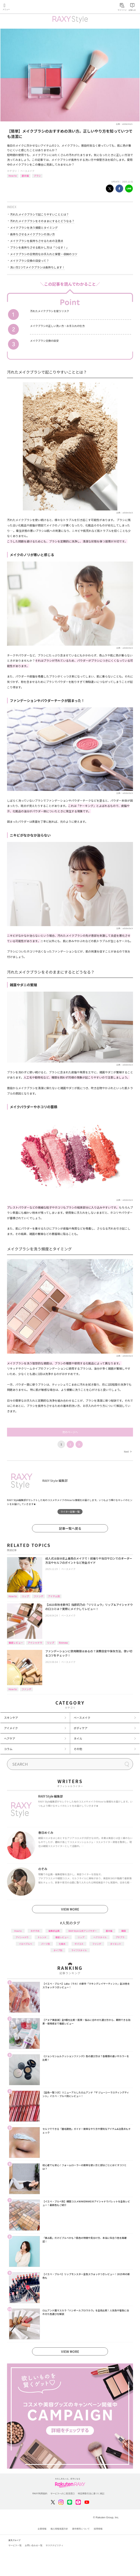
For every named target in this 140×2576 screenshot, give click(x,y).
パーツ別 (45, 1943)
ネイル (78, 1738)
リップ (25, 1596)
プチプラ (120, 1937)
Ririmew (63, 1642)
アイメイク (11, 1728)
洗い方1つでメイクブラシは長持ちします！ (37, 267)
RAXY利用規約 (39, 2493)
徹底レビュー (16, 1642)
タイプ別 (57, 1950)
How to (13, 175)
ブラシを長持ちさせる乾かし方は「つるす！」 (39, 247)
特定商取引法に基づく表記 (91, 2493)
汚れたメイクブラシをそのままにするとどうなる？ (42, 221)
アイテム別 (54, 1596)
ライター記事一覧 (70, 1511)
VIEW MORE (70, 1909)
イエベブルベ (25, 1943)
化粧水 (62, 1943)
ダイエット (115, 1943)
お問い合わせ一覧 (33, 2545)
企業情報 (42, 2529)
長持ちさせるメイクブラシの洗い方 (32, 234)
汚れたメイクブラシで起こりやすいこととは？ (39, 214)
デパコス (79, 1943)
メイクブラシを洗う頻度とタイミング (34, 228)
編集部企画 (53, 1930)
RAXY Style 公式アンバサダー (82, 1930)
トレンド (42, 1937)
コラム (8, 1749)
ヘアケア (9, 1738)
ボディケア (81, 1728)
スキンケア (11, 1718)
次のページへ (70, 1432)
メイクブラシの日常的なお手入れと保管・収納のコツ (43, 254)
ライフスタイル (79, 1950)
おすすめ (35, 1930)
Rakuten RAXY (21, 7)
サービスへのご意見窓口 (62, 2493)
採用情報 (98, 2529)
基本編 (25, 175)
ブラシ (37, 175)
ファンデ (38, 1596)
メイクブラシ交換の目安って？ (29, 261)
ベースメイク (27, 170)
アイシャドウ (35, 1642)
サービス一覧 (15, 2545)
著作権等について (81, 2529)
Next (127, 1451)
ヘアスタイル (100, 1937)
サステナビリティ (54, 2545)
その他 (78, 1749)
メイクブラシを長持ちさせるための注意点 (36, 241)
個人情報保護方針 (59, 2529)
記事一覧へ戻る (70, 1528)
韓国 (123, 1930)
